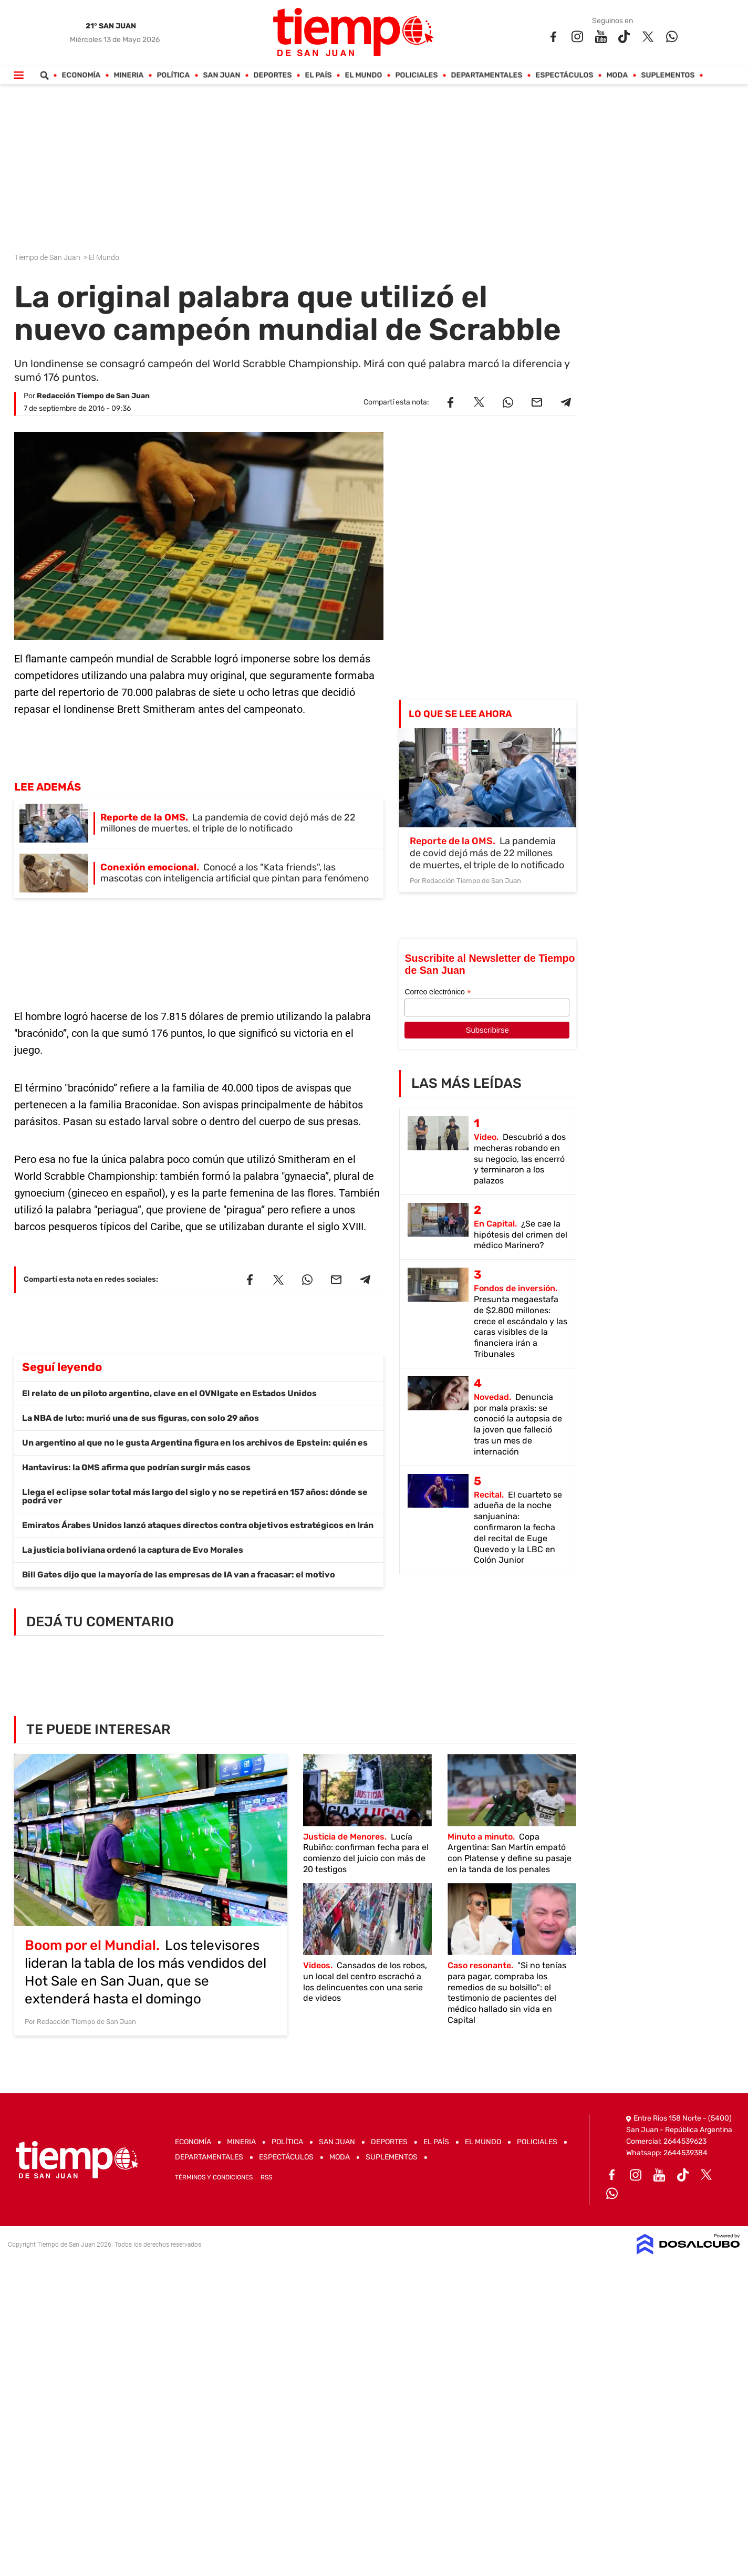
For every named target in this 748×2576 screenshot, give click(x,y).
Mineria (129, 75)
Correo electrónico (437, 992)
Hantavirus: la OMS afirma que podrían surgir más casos (136, 1467)
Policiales (417, 75)
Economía (81, 75)
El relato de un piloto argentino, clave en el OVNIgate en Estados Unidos (169, 1393)
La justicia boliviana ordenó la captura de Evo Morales (132, 1550)
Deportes (273, 75)
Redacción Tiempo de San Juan (93, 395)
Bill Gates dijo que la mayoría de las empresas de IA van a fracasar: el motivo (178, 1575)
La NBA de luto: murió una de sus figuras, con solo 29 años (140, 1418)
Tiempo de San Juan (48, 257)
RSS (266, 2177)
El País (318, 75)
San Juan (222, 75)
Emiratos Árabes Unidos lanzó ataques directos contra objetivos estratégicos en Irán (197, 1525)
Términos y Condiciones (214, 2177)
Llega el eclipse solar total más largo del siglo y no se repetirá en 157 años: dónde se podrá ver (195, 1496)
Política (173, 75)
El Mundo (363, 75)
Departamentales (487, 75)
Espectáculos (565, 75)
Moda (617, 75)
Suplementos (668, 75)
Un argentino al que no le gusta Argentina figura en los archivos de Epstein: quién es (195, 1443)
